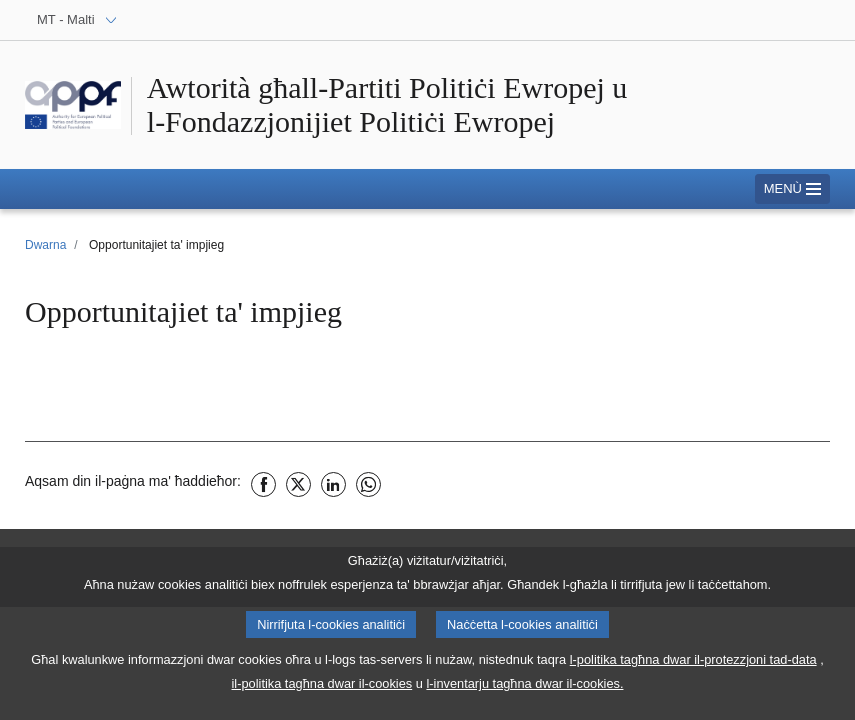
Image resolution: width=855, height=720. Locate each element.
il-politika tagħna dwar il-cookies (322, 696)
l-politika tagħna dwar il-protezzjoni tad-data (693, 672)
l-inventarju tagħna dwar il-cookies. (524, 696)
